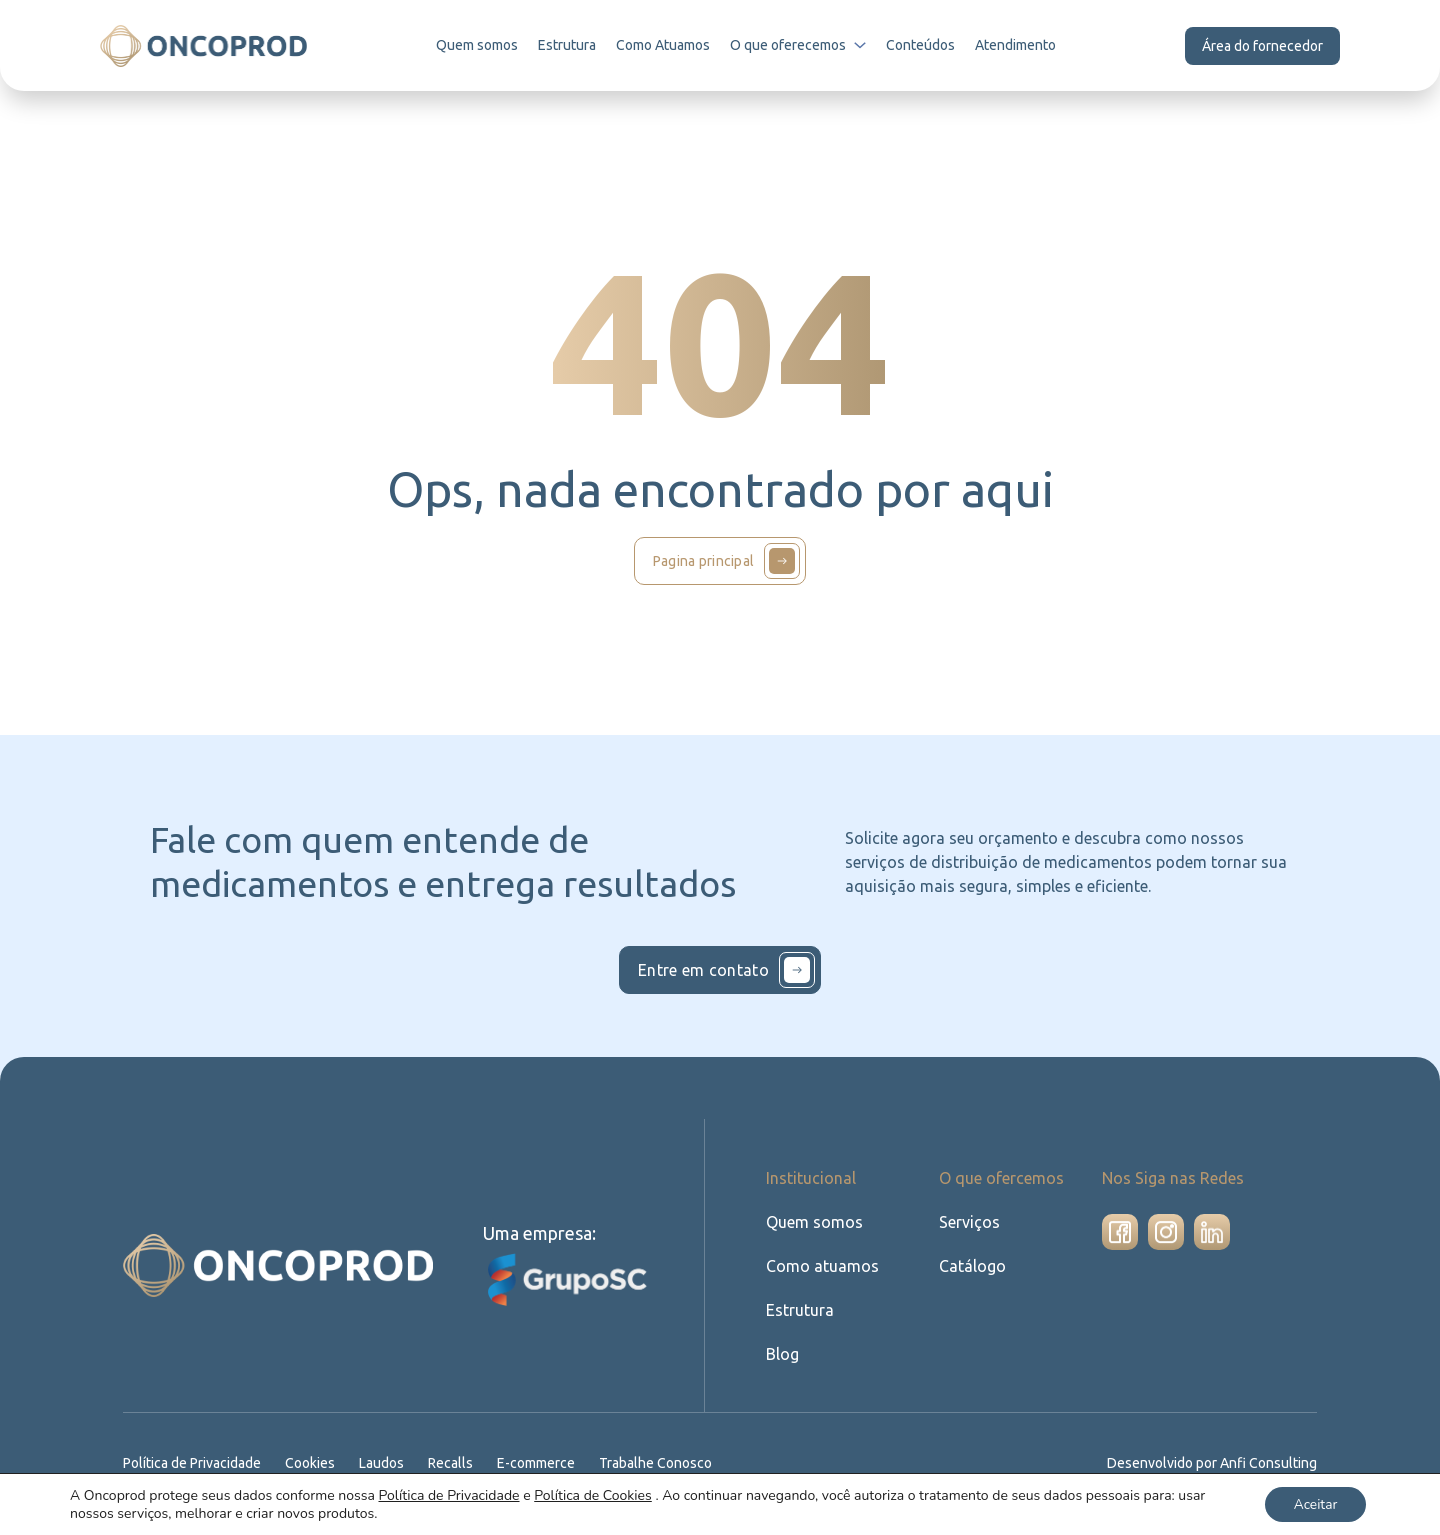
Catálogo (971, 1265)
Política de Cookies (593, 1494)
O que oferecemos (801, 45)
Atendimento (1016, 45)
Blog (782, 1353)
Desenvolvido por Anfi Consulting (1214, 1463)
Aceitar (1313, 1503)
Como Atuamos (666, 45)
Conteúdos (923, 45)
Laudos (387, 1463)
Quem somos (479, 45)
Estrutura (569, 45)
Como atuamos (820, 1265)
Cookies (314, 1463)
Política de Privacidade (194, 1463)
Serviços (969, 1221)
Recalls (457, 1463)
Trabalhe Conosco (664, 1463)
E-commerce (543, 1463)
